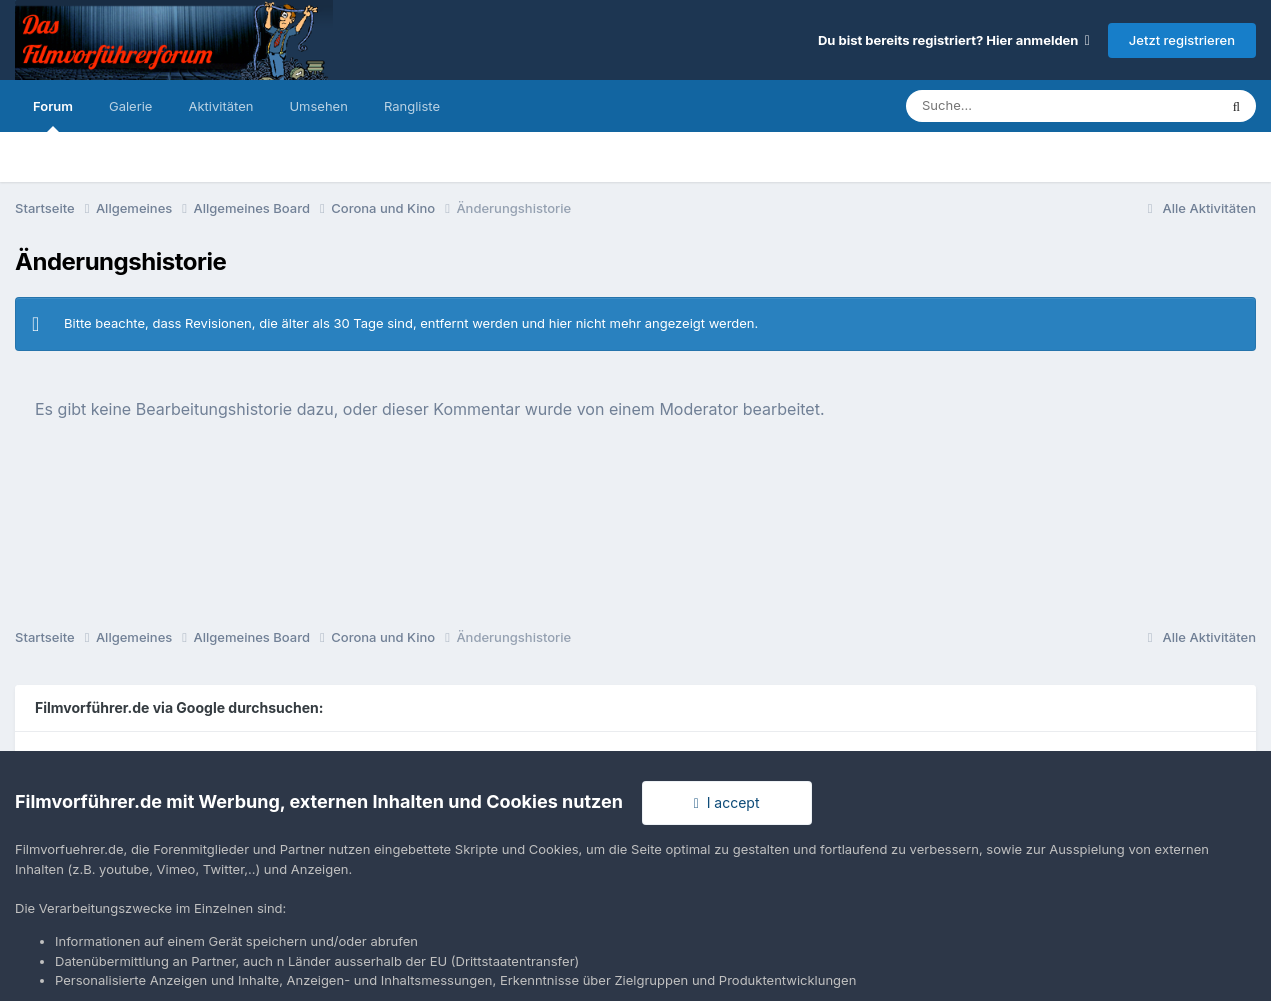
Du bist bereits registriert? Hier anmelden (954, 40)
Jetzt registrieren (1182, 40)
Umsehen (318, 106)
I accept (727, 802)
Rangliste (412, 106)
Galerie (130, 106)
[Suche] (1021, 106)
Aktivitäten (220, 106)
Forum (53, 115)
